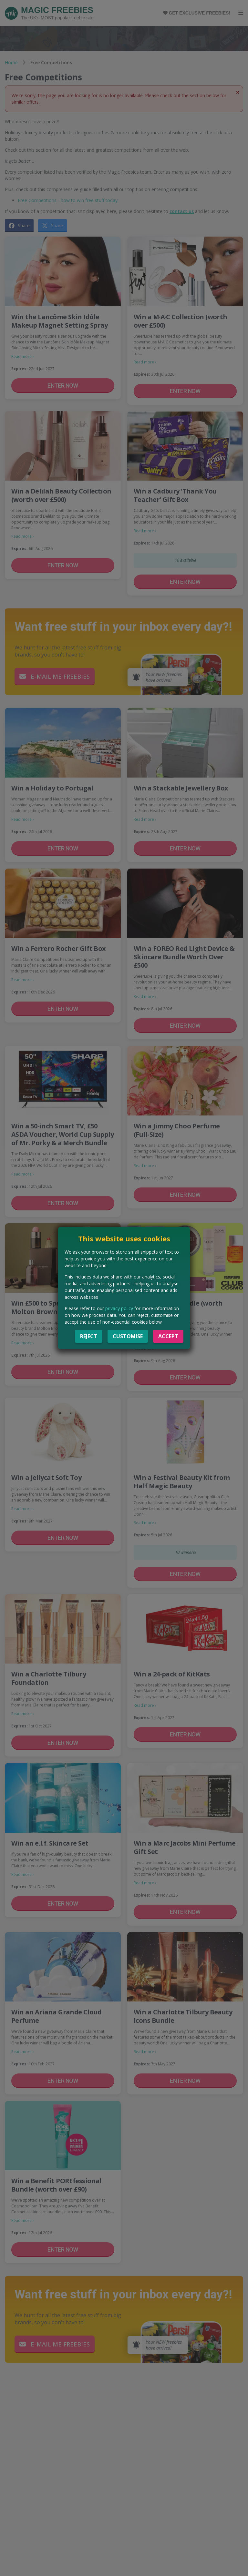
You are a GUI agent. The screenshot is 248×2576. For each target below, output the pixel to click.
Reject (88, 1336)
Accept (168, 1336)
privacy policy (119, 1308)
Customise (128, 1336)
